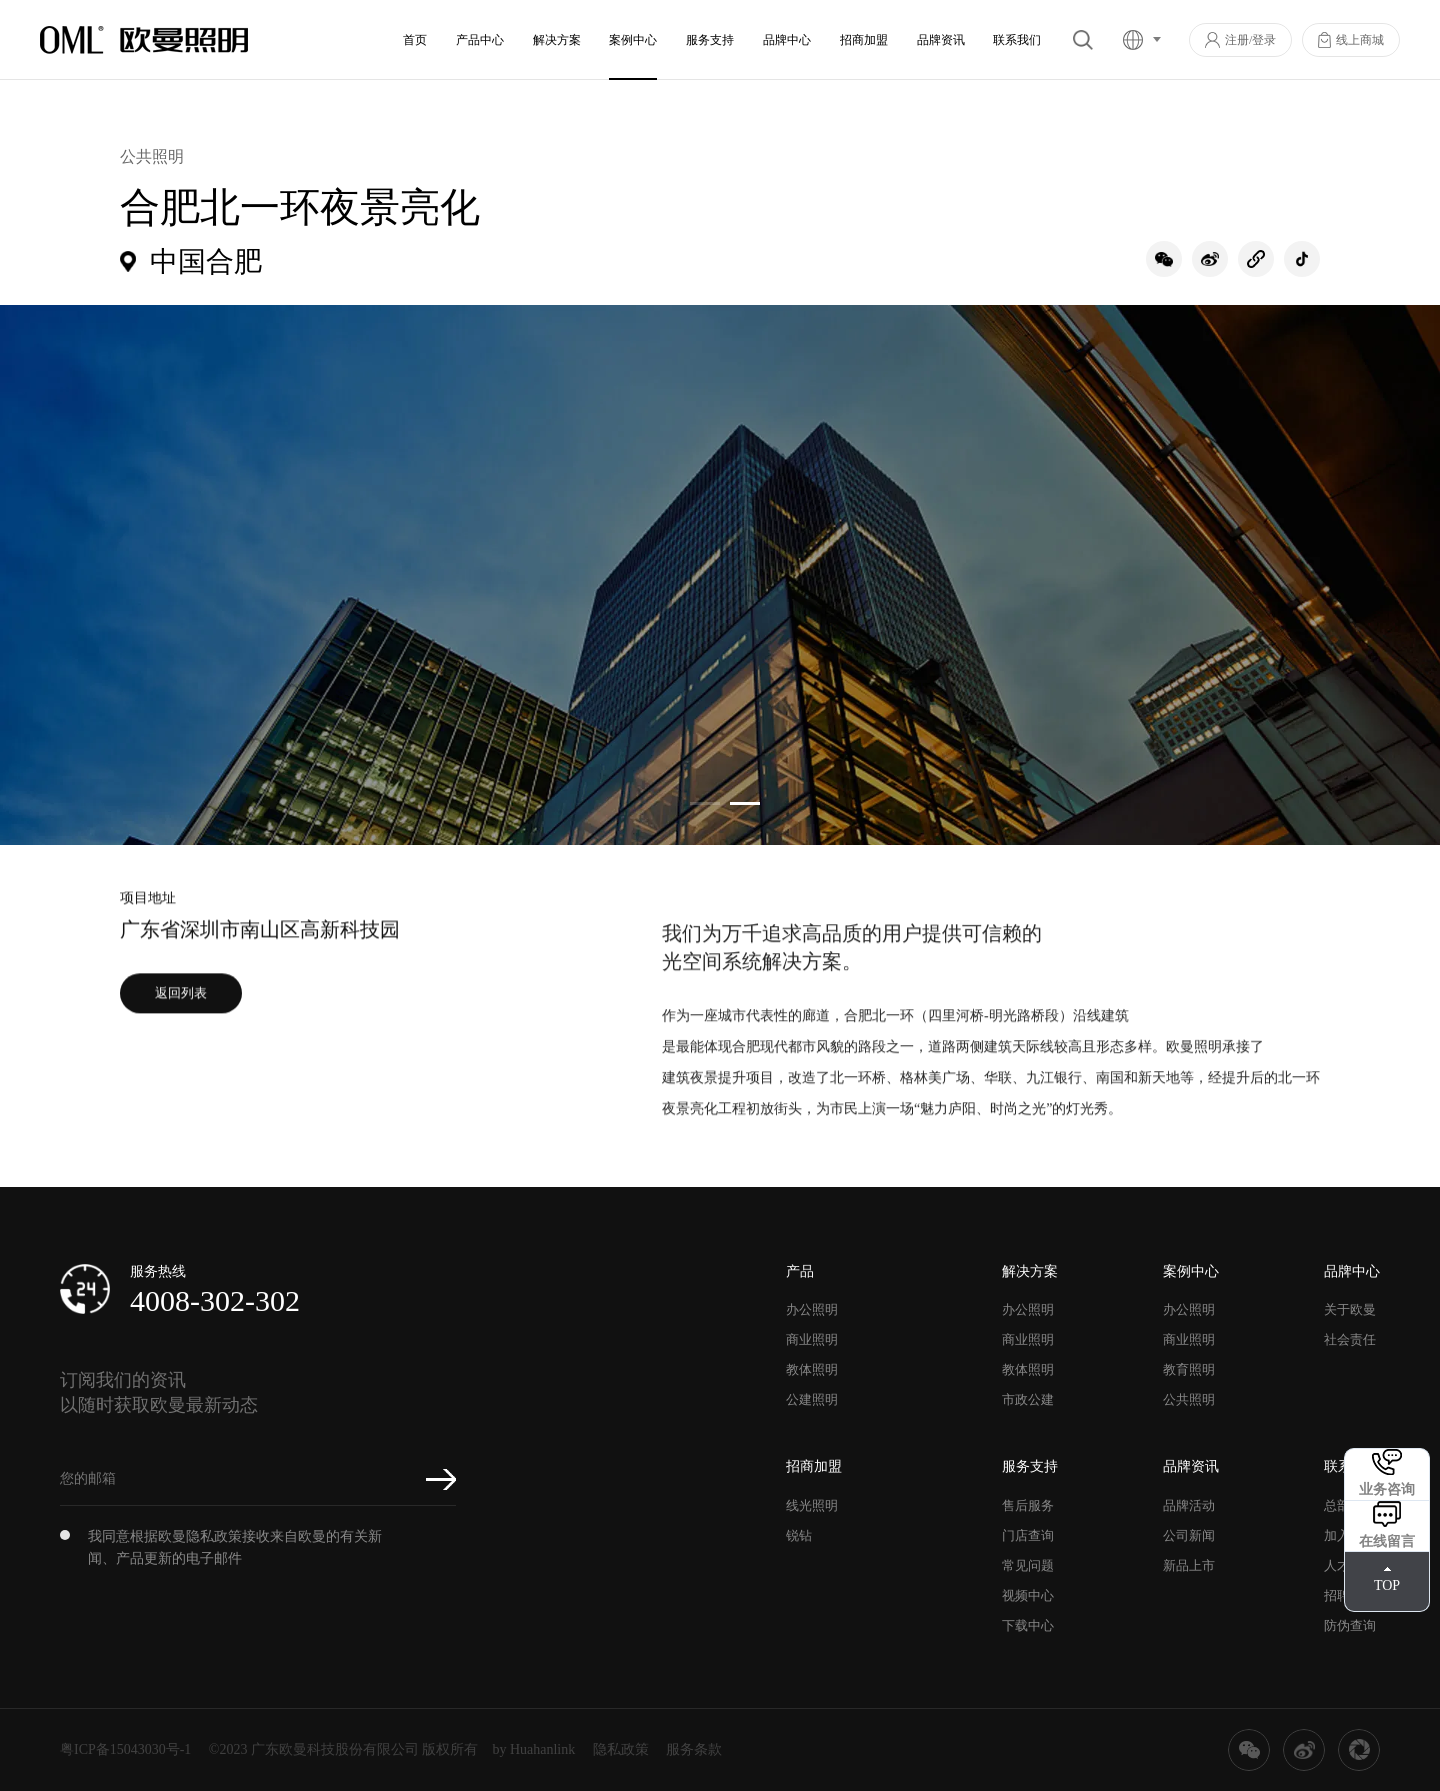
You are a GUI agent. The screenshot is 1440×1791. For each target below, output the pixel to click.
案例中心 (633, 40)
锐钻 (799, 1535)
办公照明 (812, 1309)
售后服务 (1028, 1505)
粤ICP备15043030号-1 (125, 1749)
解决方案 (557, 40)
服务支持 (710, 40)
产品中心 (480, 40)
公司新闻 (1189, 1535)
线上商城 (1360, 40)
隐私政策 (621, 1749)
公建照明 (812, 1399)
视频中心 (1028, 1595)
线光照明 (812, 1505)
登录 (1264, 40)
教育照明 (1189, 1369)
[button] (705, 803)
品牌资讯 (941, 40)
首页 (415, 40)
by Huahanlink (534, 1749)
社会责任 (1350, 1339)
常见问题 (1028, 1565)
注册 (1237, 40)
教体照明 (812, 1369)
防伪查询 (1350, 1625)
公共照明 (1189, 1399)
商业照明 (812, 1339)
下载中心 (1028, 1625)
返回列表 (181, 1008)
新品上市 (1189, 1565)
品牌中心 (787, 40)
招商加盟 (864, 40)
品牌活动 (1189, 1505)
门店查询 (1028, 1535)
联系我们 (1017, 40)
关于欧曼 (1350, 1309)
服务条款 (694, 1749)
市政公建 (1028, 1399)
